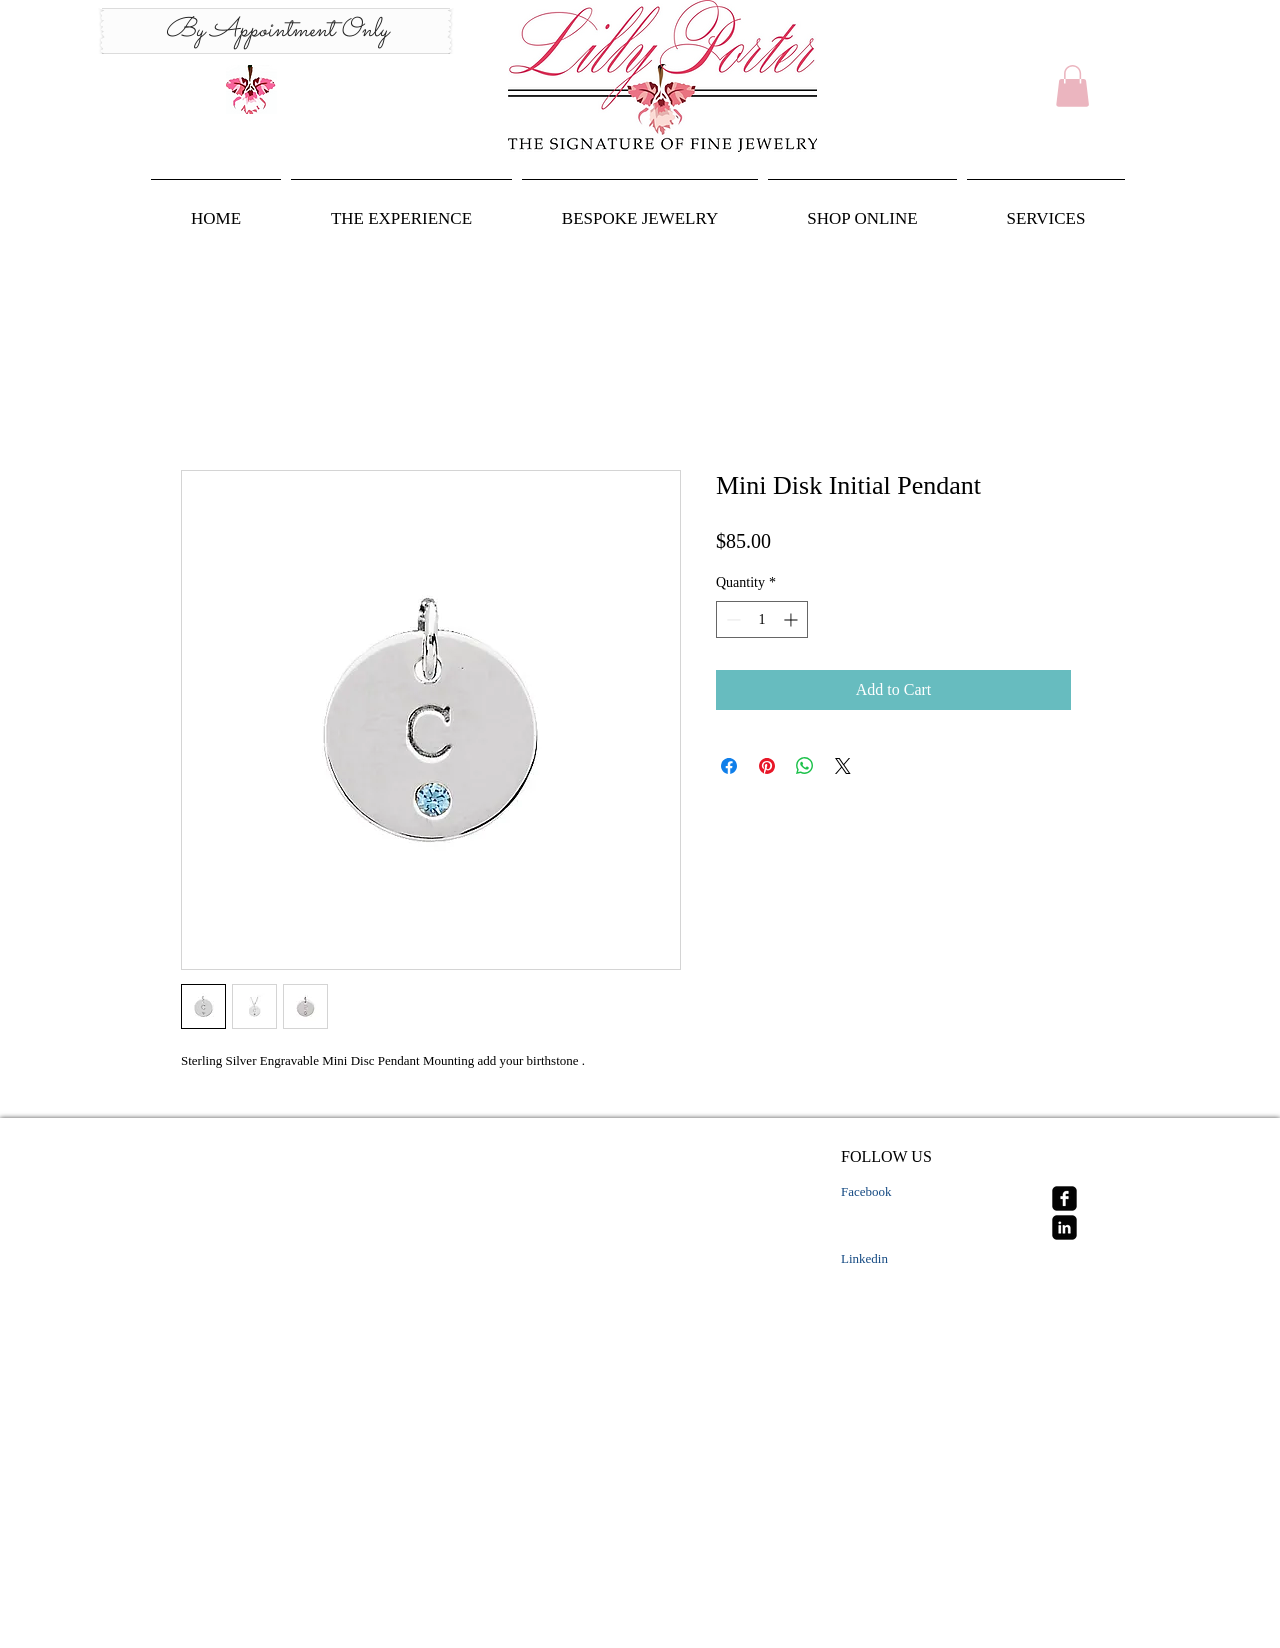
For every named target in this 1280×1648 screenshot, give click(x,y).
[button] (1072, 86)
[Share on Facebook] (729, 766)
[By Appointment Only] (276, 31)
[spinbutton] (762, 619)
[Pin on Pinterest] (767, 766)
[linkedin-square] (1064, 1227)
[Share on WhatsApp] (805, 766)
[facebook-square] (1064, 1198)
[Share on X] (843, 766)
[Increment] (792, 619)
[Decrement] (731, 619)
